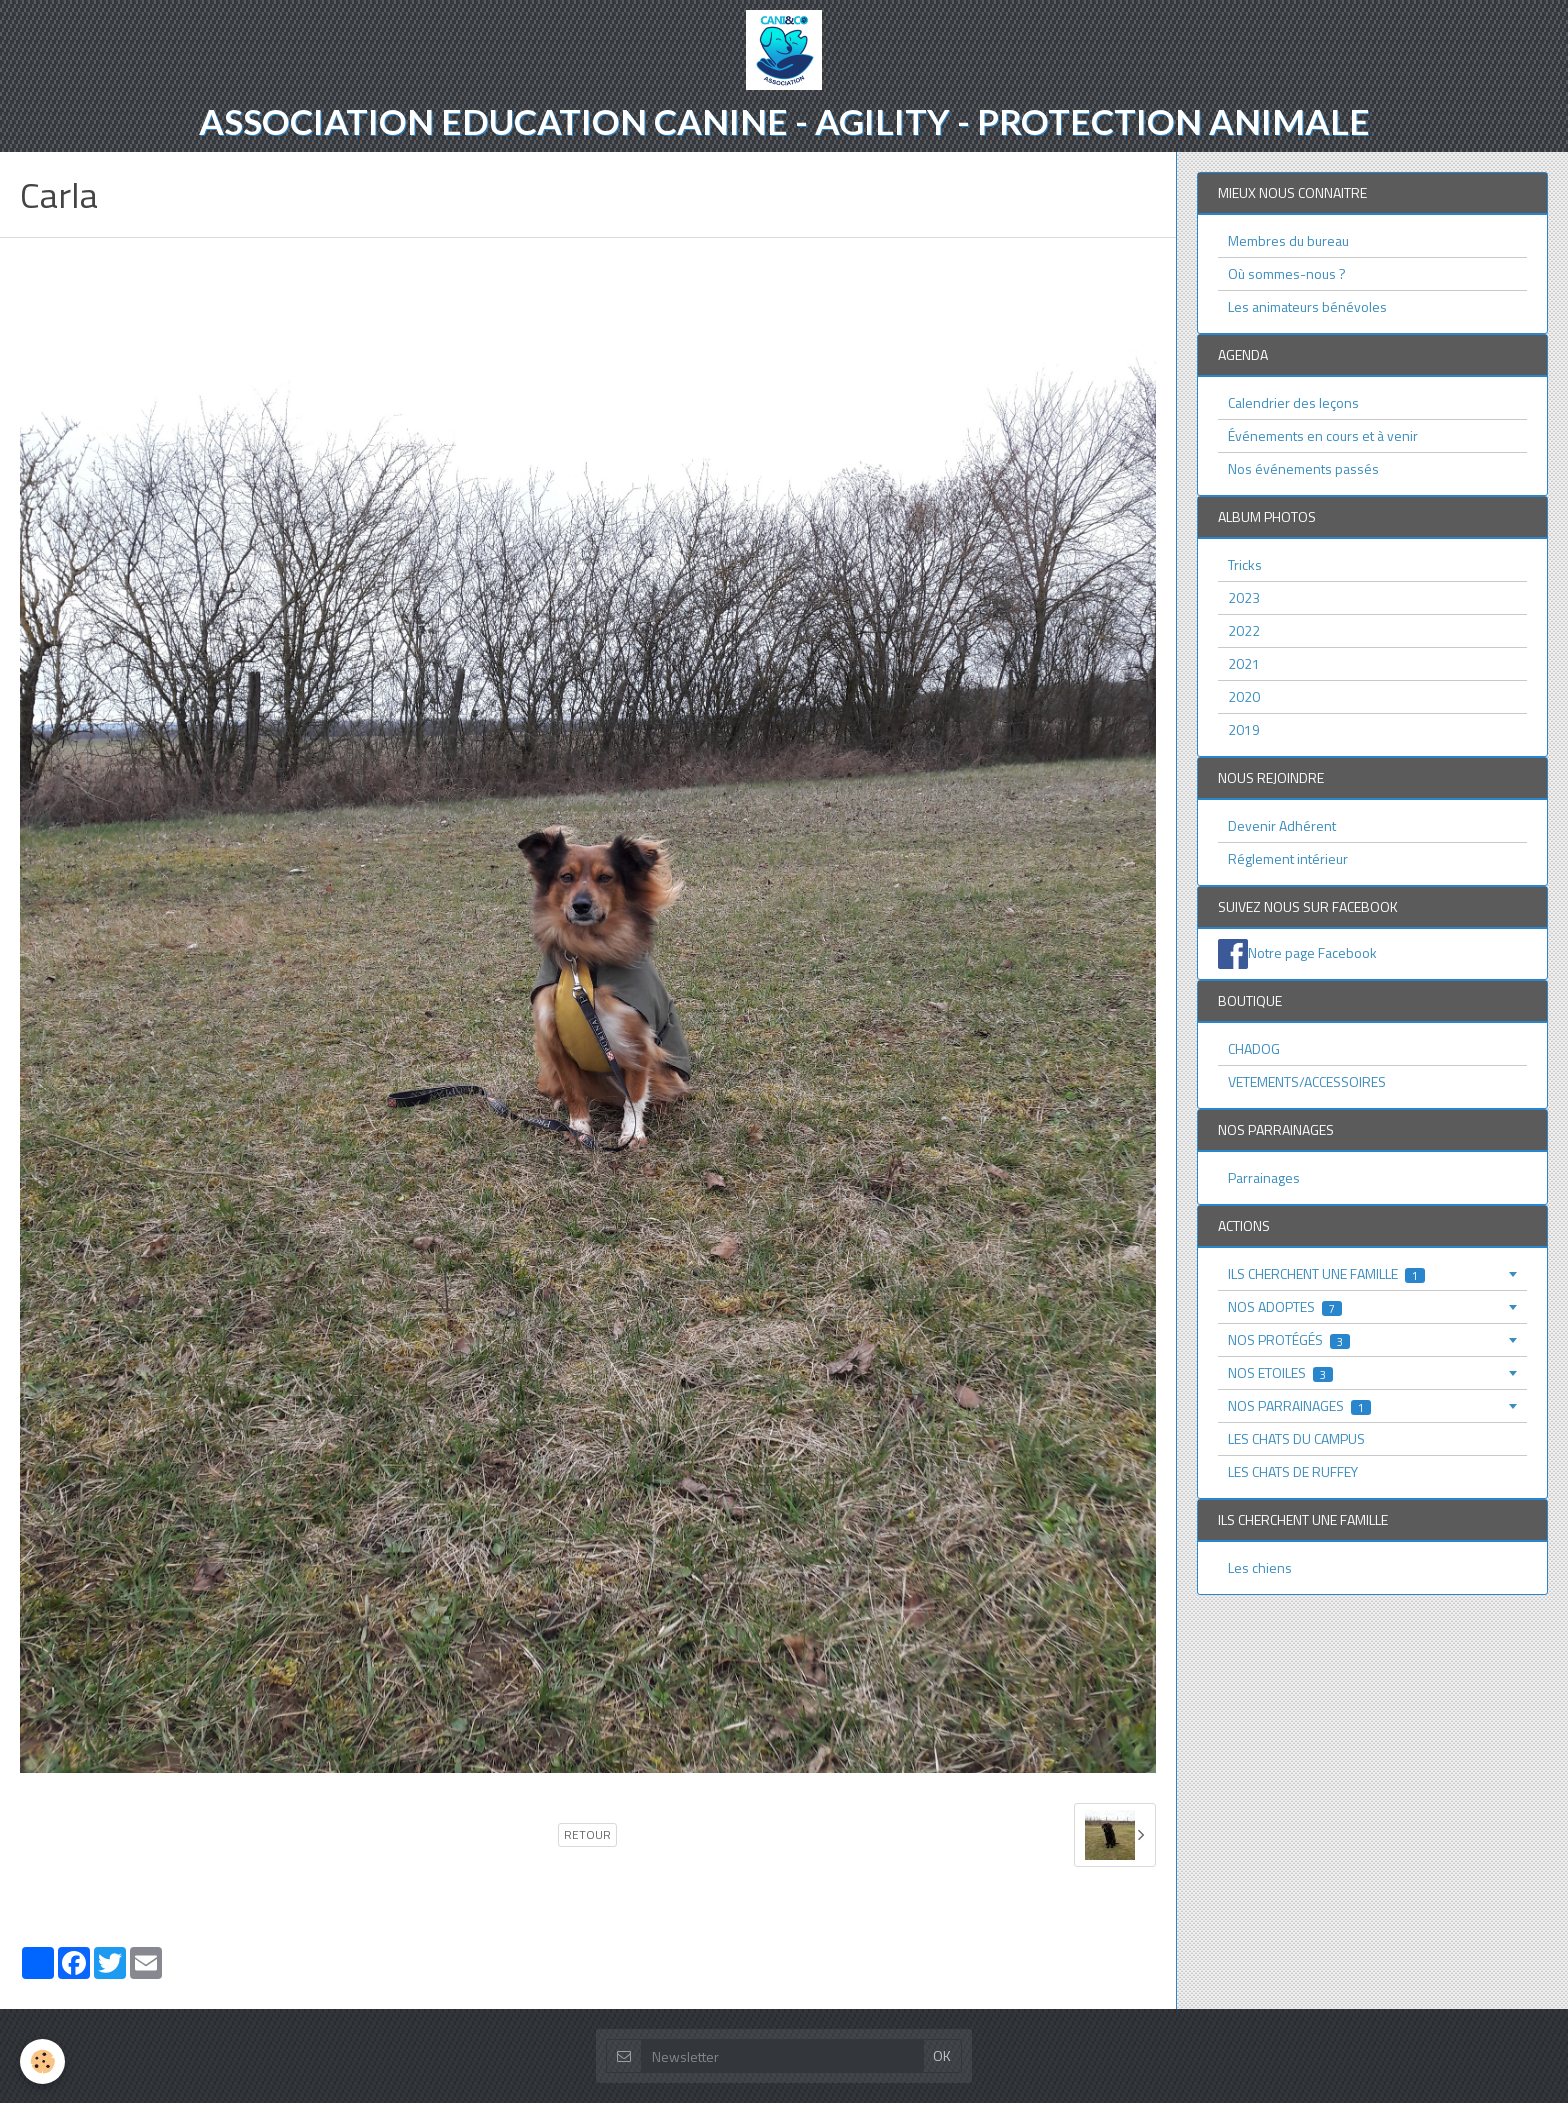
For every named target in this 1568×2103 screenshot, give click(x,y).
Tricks (1245, 564)
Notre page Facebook (1312, 952)
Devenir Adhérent (1282, 825)
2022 (1244, 630)
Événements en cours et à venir (1323, 435)
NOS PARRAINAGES (1299, 1405)
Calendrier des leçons (1293, 402)
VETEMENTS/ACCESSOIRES (1307, 1081)
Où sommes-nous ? (1287, 273)
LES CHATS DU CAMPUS (1296, 1438)
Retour (587, 1835)
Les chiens (1260, 1567)
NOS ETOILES (1280, 1372)
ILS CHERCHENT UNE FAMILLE (1326, 1273)
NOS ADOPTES (1285, 1306)
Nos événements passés (1303, 468)
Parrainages (1264, 1177)
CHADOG (1254, 1048)
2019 (1244, 729)
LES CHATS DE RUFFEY (1293, 1471)
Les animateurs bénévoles (1307, 306)
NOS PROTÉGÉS (1289, 1339)
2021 (1244, 663)
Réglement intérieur (1288, 858)
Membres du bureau (1288, 240)
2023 (1244, 597)
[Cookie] (42, 2061)
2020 (1244, 696)
